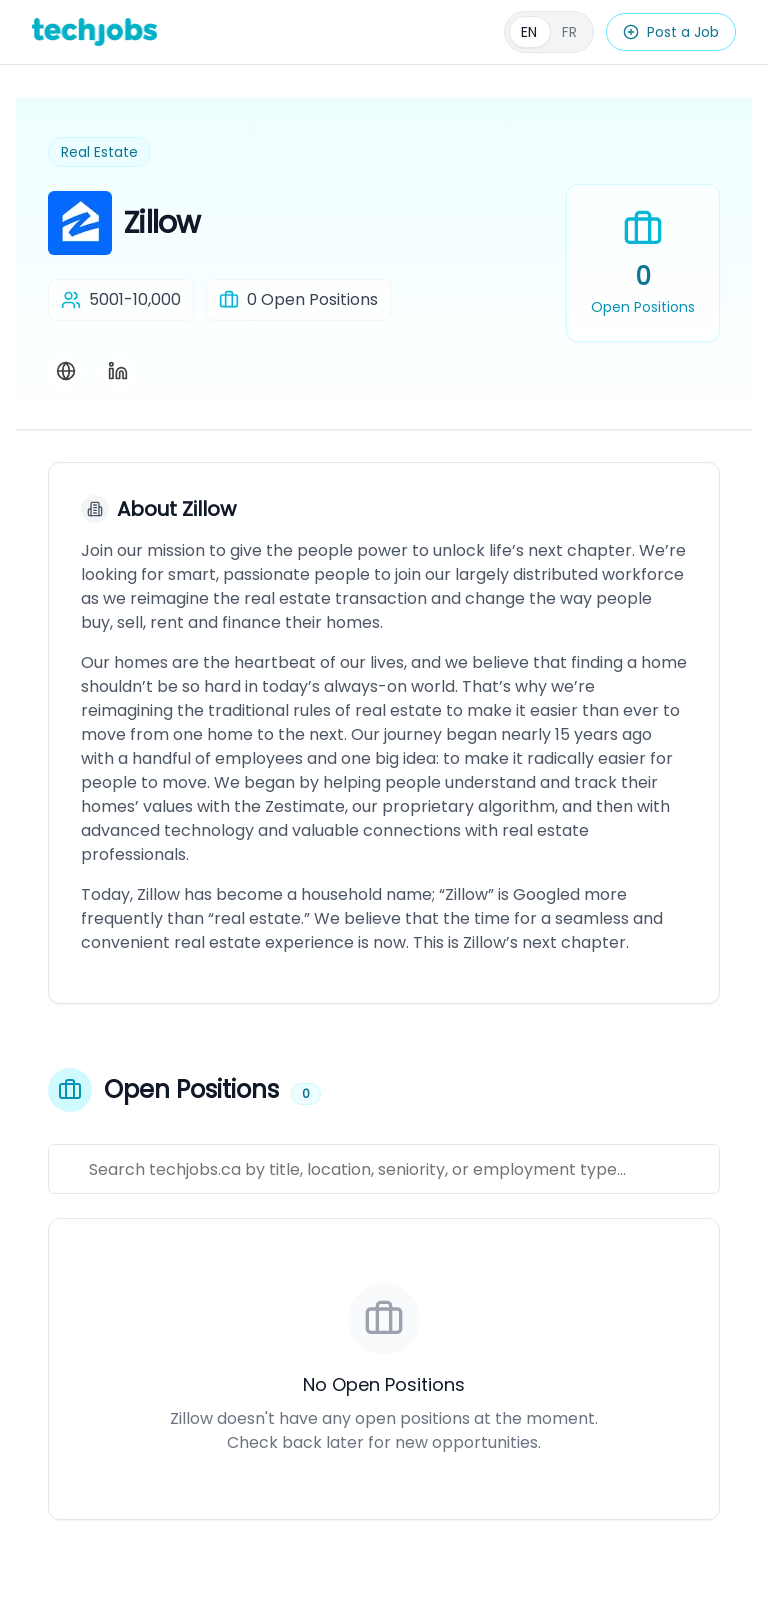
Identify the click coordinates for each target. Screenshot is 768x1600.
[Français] (549, 32)
